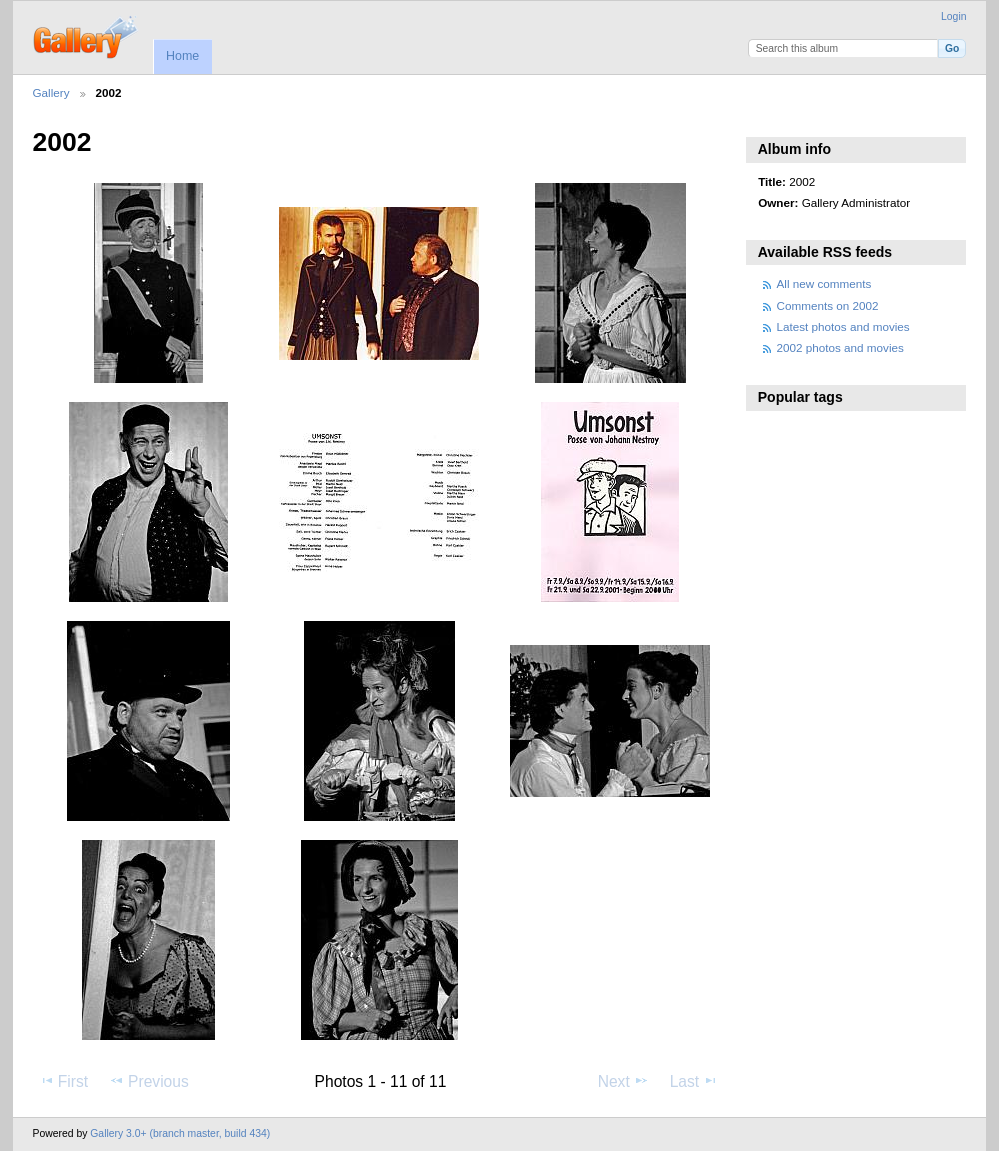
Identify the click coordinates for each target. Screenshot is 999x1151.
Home (182, 56)
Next (623, 1081)
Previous (149, 1081)
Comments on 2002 (828, 305)
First (63, 1081)
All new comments (824, 283)
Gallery (51, 92)
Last (694, 1081)
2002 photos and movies (840, 347)
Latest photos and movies (843, 326)
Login (953, 16)
